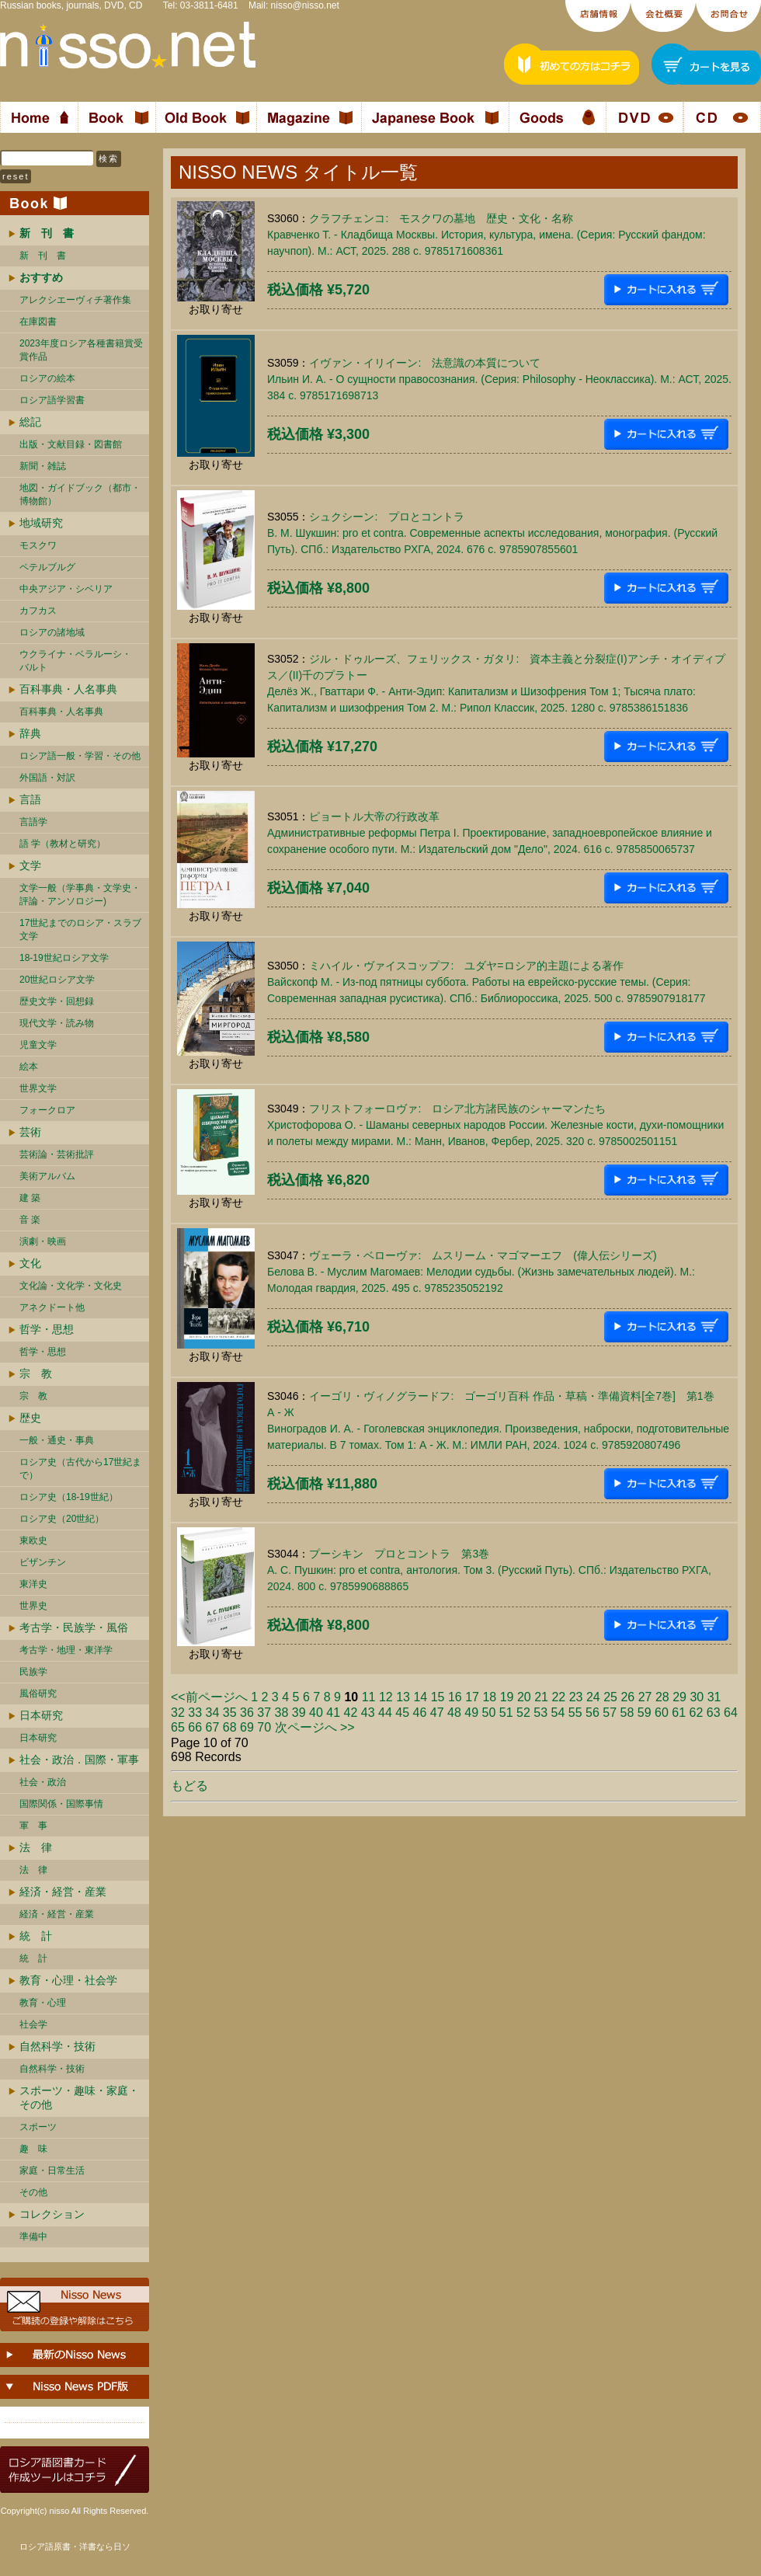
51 (506, 1712)
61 (679, 1712)
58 (627, 1712)
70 (264, 1727)
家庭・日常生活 (52, 2170)
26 (627, 1697)
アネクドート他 (52, 1307)
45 (402, 1712)
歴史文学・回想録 (56, 1001)
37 (264, 1712)
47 (437, 1712)
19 (507, 1697)
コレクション (52, 2214)
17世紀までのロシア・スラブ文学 (80, 929)
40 (316, 1712)
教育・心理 (42, 2002)
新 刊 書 (42, 255)
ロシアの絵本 (47, 378)
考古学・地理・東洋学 (66, 1650)
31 (714, 1697)
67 (213, 1727)
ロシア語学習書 (52, 400)
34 (213, 1712)
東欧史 (33, 1540)
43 (368, 1712)
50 (489, 1712)
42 (351, 1712)
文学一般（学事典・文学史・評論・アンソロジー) (80, 894)
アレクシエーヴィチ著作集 (75, 299)
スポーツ (38, 2127)
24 (593, 1697)
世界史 (33, 1605)
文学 (30, 865)
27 (645, 1697)
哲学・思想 (46, 1329)
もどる (189, 1785)
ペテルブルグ (47, 567)
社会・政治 (42, 1782)
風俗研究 (38, 1693)
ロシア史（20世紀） (61, 1518)
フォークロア (47, 1110)
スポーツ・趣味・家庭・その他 (79, 2097)
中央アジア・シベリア (66, 588)
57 (610, 1712)
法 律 (35, 1847)
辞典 (30, 733)
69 (247, 1727)
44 (385, 1712)
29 (679, 1697)
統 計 (35, 1936)
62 (697, 1712)
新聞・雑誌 (42, 466)
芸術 (30, 1132)
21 (541, 1697)
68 (230, 1727)
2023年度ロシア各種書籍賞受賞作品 (81, 350)
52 (523, 1712)
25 (610, 1697)
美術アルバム (47, 1176)
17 (472, 1697)
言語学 (33, 821)
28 (662, 1697)
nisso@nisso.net (305, 5)
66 (195, 1727)
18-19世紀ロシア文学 (64, 957)
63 (714, 1712)
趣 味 (33, 2148)
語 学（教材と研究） (62, 843)
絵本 (28, 1066)
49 (471, 1712)
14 (420, 1697)
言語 (30, 799)
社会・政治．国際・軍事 (79, 1759)
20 (524, 1697)
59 (645, 1712)
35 (230, 1712)
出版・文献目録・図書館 (70, 444)
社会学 (33, 2024)
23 (576, 1697)
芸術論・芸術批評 (56, 1154)
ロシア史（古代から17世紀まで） (80, 1469)
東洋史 (33, 1584)
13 (403, 1697)
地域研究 (41, 523)
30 (697, 1697)
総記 (30, 422)
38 (282, 1712)
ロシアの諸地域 (52, 632)
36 (247, 1712)
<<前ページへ (209, 1697)
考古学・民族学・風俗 (73, 1627)
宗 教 (35, 1373)
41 (333, 1712)
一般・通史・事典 (56, 1440)
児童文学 (38, 1044)
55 (575, 1712)
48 (454, 1712)
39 (299, 1712)
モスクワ (38, 545)
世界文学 (38, 1088)
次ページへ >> (315, 1727)
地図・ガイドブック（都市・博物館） (80, 494)
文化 (30, 1263)
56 (592, 1712)
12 (386, 1697)
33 (195, 1712)
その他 (33, 2192)
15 (438, 1697)
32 (178, 1712)
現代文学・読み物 (56, 1023)
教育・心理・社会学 (68, 1980)
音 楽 (29, 1219)
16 (455, 1697)
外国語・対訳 (47, 777)
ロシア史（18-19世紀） (68, 1497)
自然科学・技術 (57, 2046)
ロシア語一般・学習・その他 (80, 755)
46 (420, 1712)
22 (558, 1697)
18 (489, 1697)
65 (178, 1727)
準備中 (33, 2236)
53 (540, 1712)
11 (369, 1697)
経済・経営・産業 (62, 1891)
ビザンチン (42, 1562)
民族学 (33, 1671)
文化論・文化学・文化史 (70, 1285)
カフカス (38, 610)
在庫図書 (38, 321)
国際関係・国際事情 (61, 1803)
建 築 (29, 1197)
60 (662, 1712)
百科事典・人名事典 (68, 689)
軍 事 (33, 1825)
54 (558, 1712)
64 (731, 1712)
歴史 (30, 1418)
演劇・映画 (42, 1241)
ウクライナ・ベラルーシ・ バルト (75, 661)
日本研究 (41, 1715)
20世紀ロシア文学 (57, 979)
